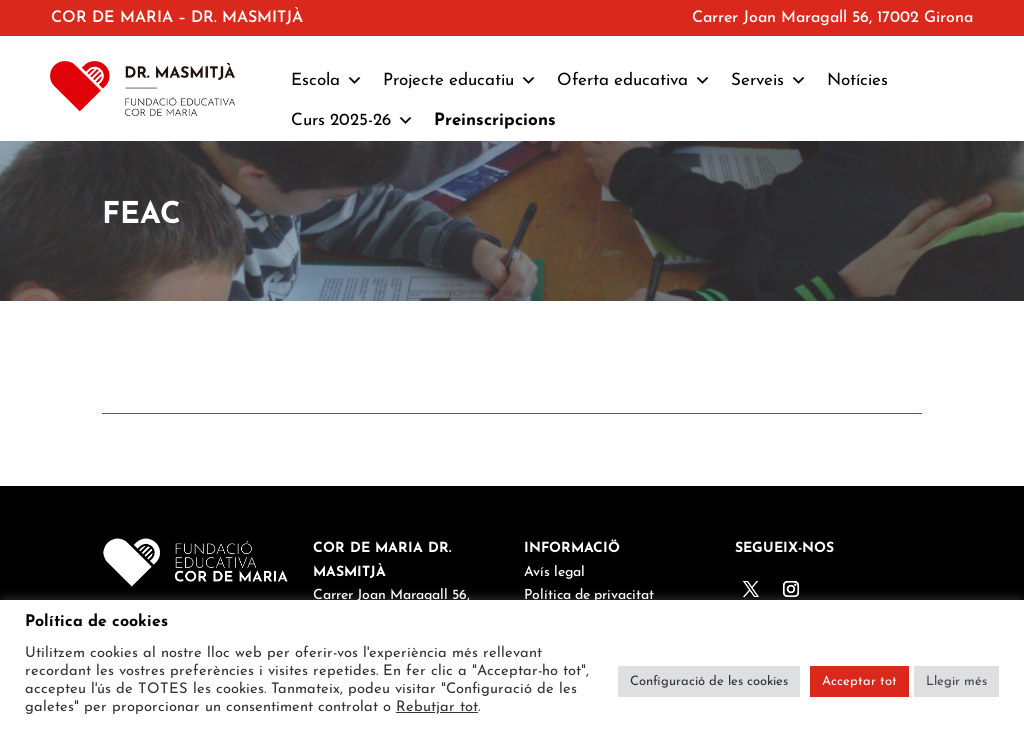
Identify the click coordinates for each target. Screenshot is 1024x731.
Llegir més (956, 681)
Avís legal (554, 572)
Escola (327, 81)
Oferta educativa (634, 81)
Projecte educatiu (460, 81)
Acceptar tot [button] (859, 681)
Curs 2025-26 (352, 121)
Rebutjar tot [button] (437, 707)
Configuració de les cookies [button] (709, 681)
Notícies (857, 80)
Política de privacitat (589, 595)
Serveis (769, 81)
